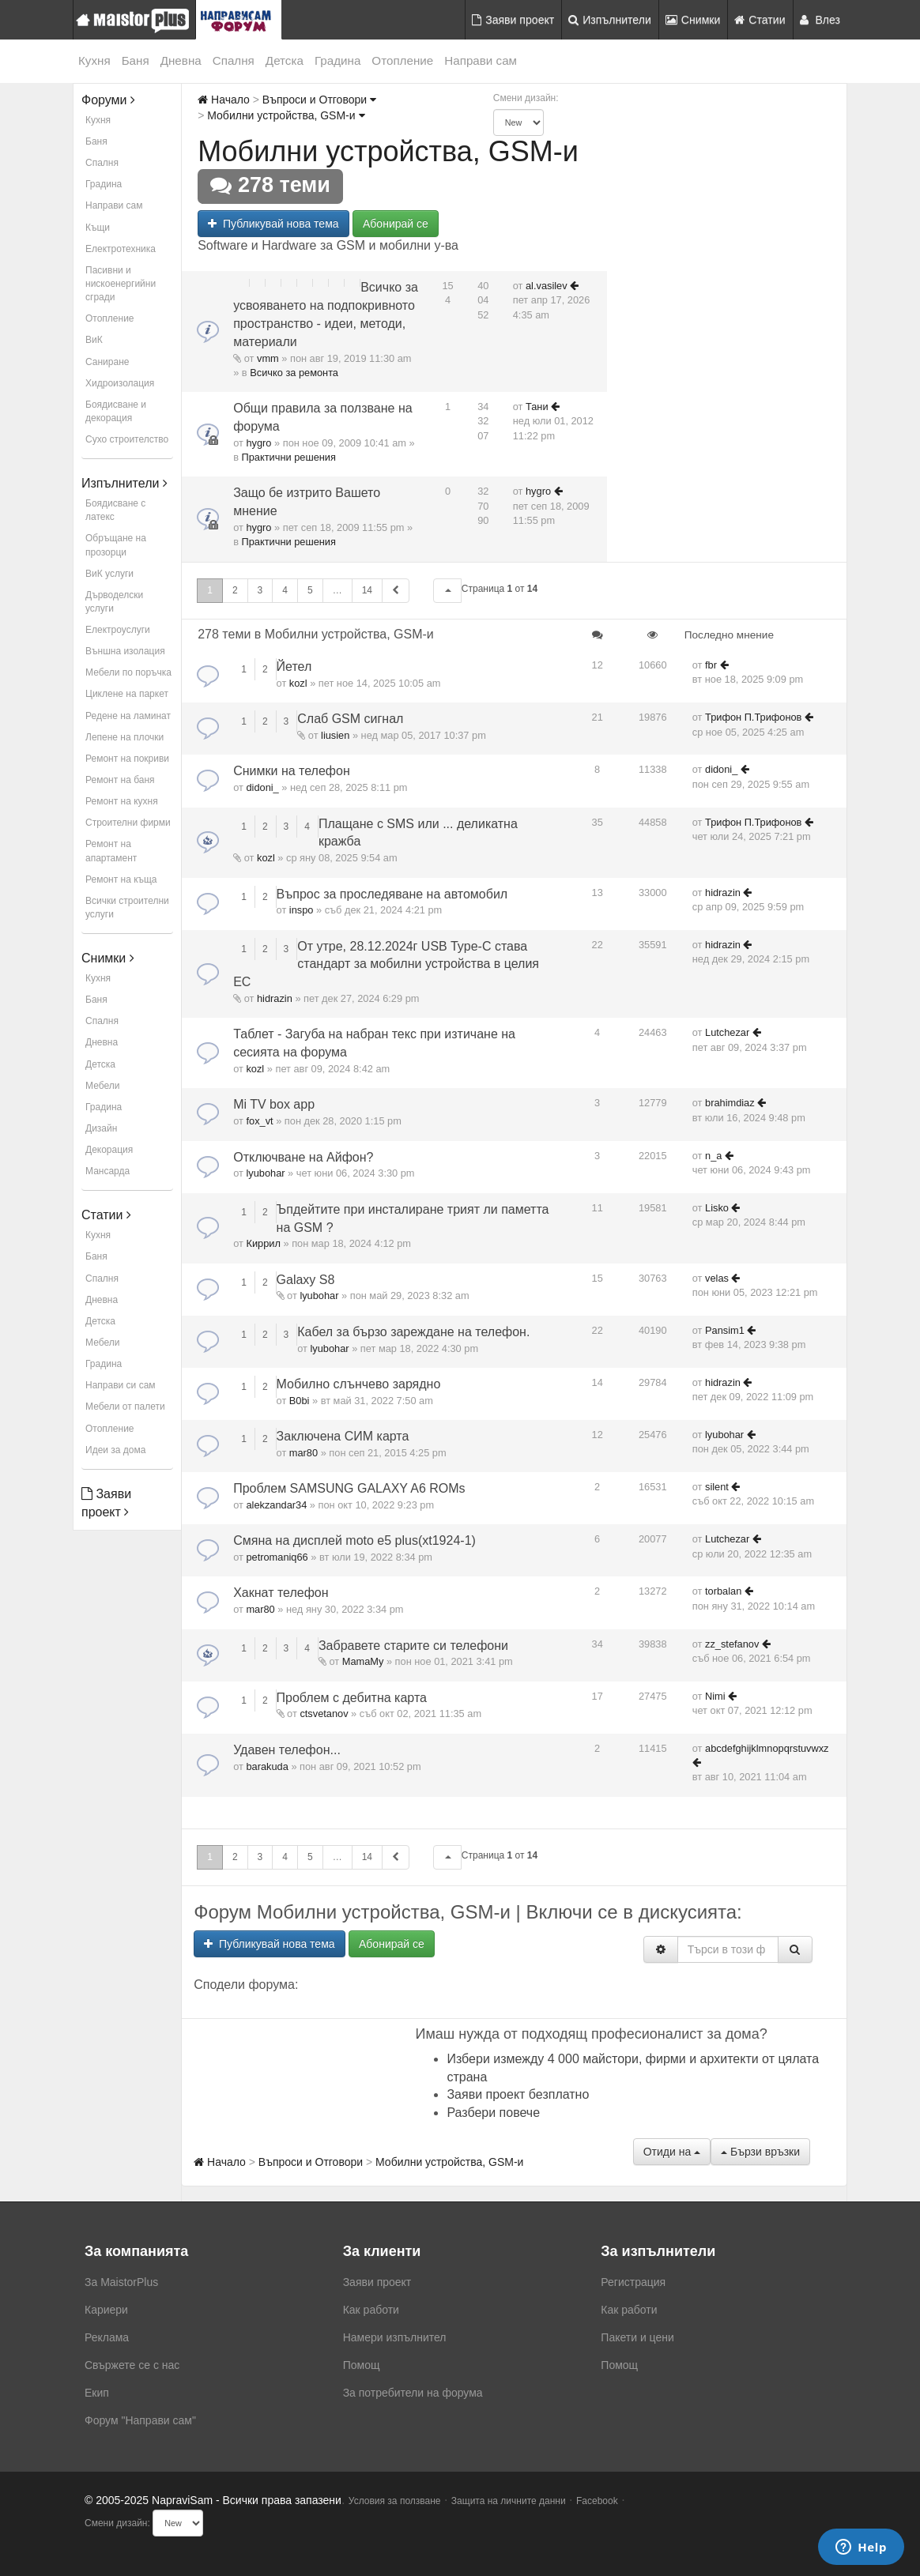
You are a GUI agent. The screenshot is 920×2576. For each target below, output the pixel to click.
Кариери (106, 2309)
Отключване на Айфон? (303, 1157)
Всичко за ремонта (294, 372)
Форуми (108, 100)
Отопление (402, 60)
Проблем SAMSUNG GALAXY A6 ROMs (349, 1488)
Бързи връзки (760, 2151)
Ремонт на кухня (121, 801)
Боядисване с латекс (115, 510)
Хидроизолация (119, 383)
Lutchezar (727, 1032)
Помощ (361, 2365)
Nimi (715, 1696)
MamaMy (363, 1661)
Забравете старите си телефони (413, 1645)
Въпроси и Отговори (319, 99)
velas (717, 1278)
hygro (258, 443)
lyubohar (265, 1173)
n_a (713, 1156)
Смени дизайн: (526, 98)
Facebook (597, 2500)
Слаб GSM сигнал (350, 718)
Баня (135, 60)
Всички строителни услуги (127, 907)
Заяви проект (513, 19)
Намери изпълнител (395, 2337)
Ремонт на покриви (127, 758)
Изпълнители (609, 19)
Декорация (109, 1149)
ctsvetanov (324, 1713)
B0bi (299, 1401)
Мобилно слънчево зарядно (359, 1384)
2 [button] (235, 590)
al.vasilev (546, 286)
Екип (97, 2392)
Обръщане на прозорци (115, 545)
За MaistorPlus (121, 2282)
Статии (759, 19)
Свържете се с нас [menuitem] (132, 2365)
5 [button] (310, 590)
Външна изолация (125, 651)
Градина (337, 60)
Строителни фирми (128, 822)
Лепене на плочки (124, 737)
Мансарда (107, 1171)
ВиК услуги (109, 573)
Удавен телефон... (287, 1750)
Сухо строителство (126, 439)
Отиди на (671, 2151)
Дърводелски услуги (114, 601)
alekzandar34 (276, 1505)
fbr (711, 665)
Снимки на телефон (291, 771)
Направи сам (480, 60)
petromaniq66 (276, 1557)
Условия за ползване (395, 2500)
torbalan (723, 1591)
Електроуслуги (117, 629)
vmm (268, 358)
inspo (301, 910)
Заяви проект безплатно (518, 2094)
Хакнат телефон (280, 1592)
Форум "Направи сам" (140, 2420)
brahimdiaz (730, 1103)
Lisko (717, 1208)
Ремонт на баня (120, 779)
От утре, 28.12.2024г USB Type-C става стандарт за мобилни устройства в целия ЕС (386, 964)
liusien (335, 735)
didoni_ (262, 787)
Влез (820, 19)
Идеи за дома (115, 1450)
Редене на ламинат (128, 715)
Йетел (294, 666)
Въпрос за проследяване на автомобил (392, 894)
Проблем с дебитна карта (352, 1697)
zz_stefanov (732, 1644)
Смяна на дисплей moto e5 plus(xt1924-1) (354, 1540)
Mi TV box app (274, 1104)
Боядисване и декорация (115, 411)
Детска (285, 60)
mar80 (303, 1453)
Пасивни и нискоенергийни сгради (120, 284)
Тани (537, 406)
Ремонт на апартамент (111, 850)
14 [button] (367, 590)
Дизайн (101, 1128)
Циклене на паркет (126, 693)
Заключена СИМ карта (343, 1436)
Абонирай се (395, 223)
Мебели (102, 1085)
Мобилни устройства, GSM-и (285, 115)
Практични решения (289, 457)
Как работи (371, 2309)
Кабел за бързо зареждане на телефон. (413, 1332)
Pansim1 (725, 1330)
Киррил (263, 1243)
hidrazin (723, 892)
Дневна (181, 60)
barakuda (267, 1766)
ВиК (94, 339)
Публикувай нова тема (273, 223)
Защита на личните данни (508, 2500)
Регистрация (633, 2282)
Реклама (107, 2337)
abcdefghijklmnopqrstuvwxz (766, 1748)
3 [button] (260, 590)
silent (717, 1487)
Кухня (94, 60)
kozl (298, 683)
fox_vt (259, 1121)
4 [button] (285, 590)
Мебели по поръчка (128, 672)
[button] (447, 590)
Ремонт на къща (120, 879)
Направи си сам (120, 1385)
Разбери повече (493, 2112)
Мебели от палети (125, 1406)
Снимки (693, 19)
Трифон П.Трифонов (753, 717)
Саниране (107, 361)
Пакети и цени (637, 2337)
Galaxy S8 (306, 1279)
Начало (224, 99)
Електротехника (120, 248)
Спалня (234, 60)
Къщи (97, 227)
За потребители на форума (413, 2392)
